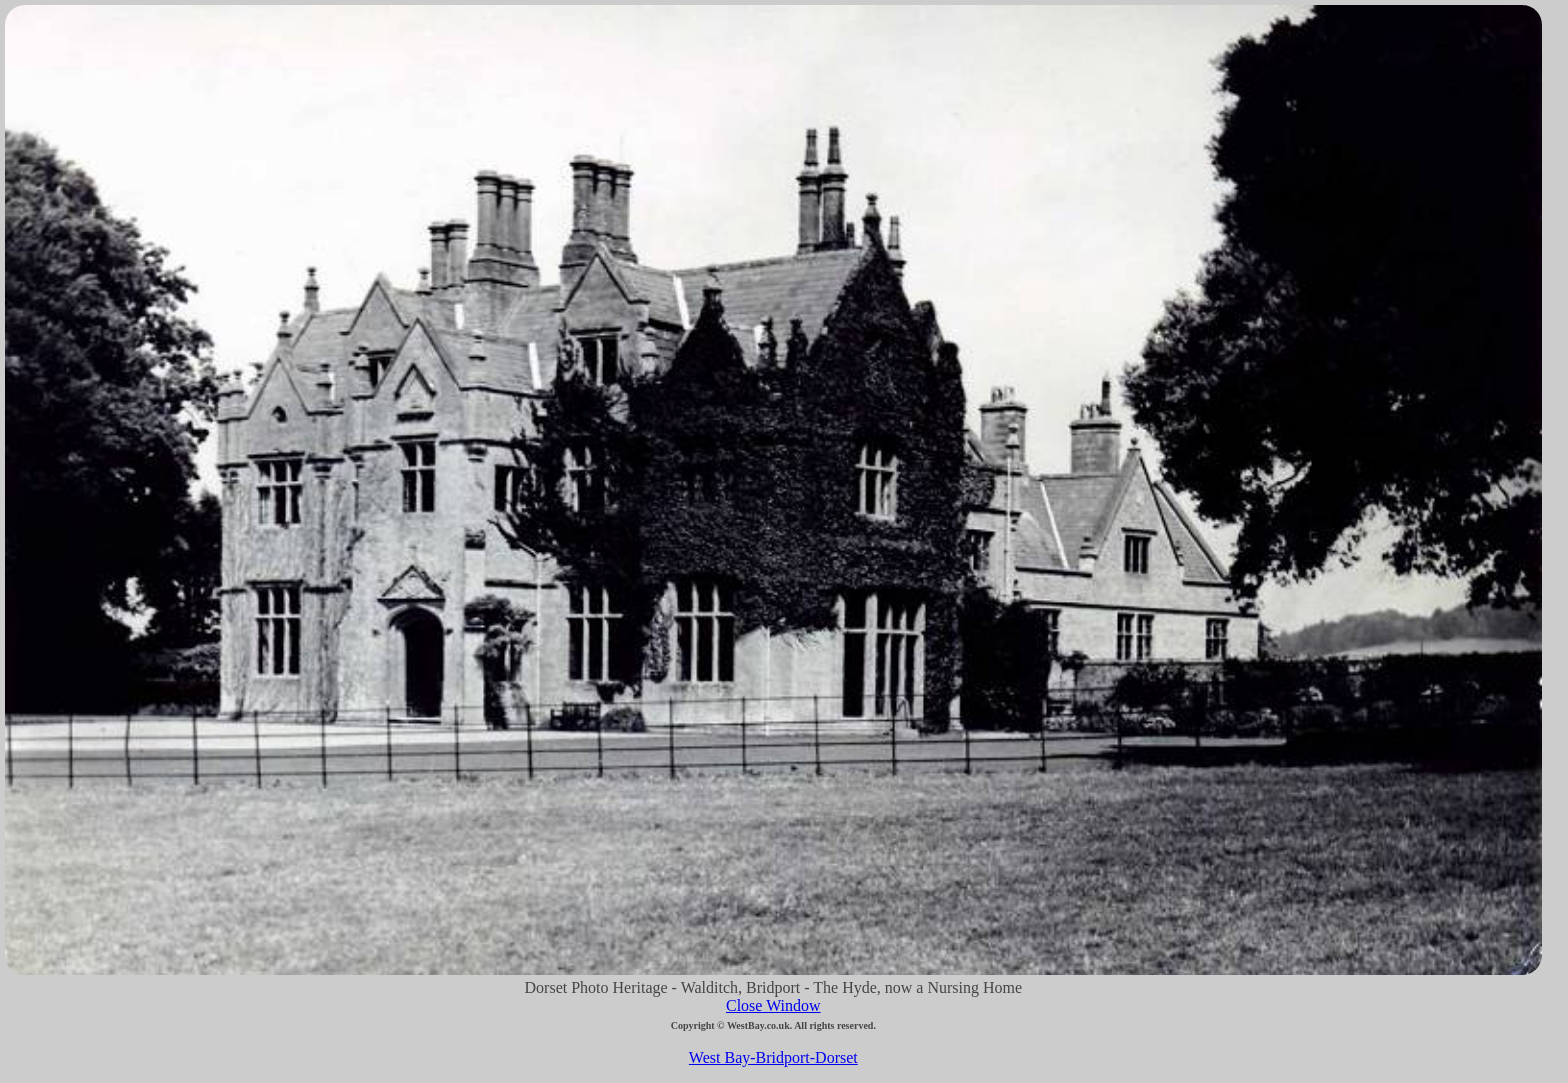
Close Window (773, 1005)
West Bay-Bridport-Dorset (773, 1057)
